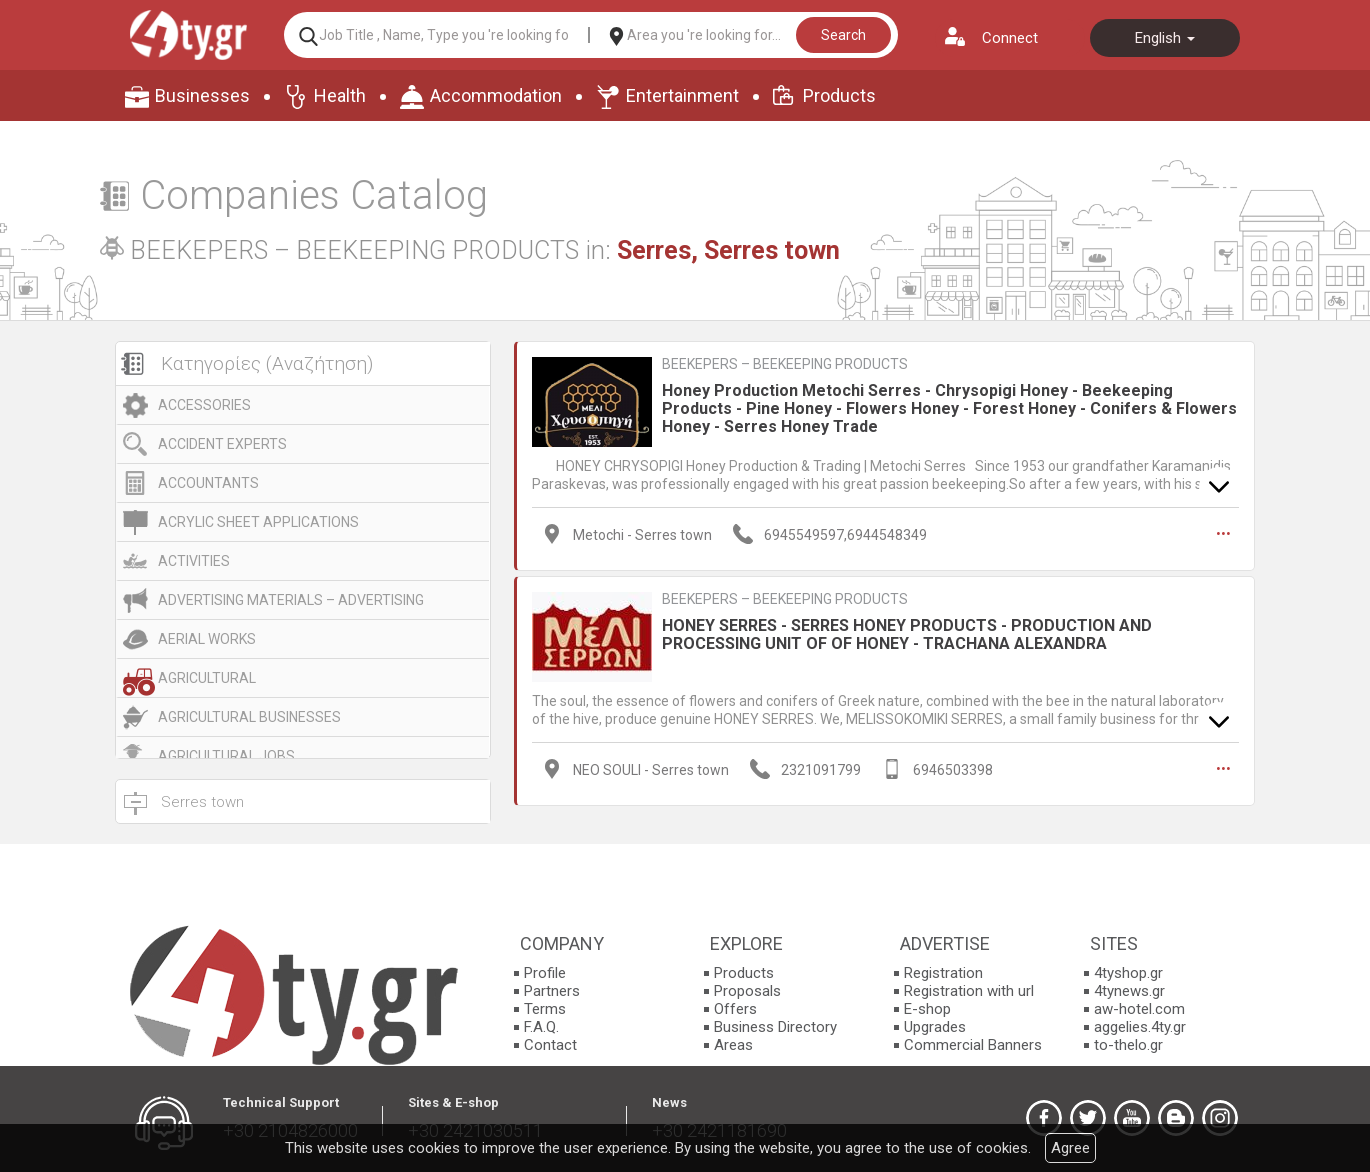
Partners (552, 991)
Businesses (202, 95)
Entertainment (682, 95)
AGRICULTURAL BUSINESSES (249, 717)
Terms (545, 1009)
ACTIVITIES (194, 561)
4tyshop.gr (1128, 973)
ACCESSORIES (204, 405)
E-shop (927, 1009)
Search (843, 35)
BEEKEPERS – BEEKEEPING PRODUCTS (785, 364)
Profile (545, 973)
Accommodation (496, 95)
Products (839, 95)
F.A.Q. (541, 1027)
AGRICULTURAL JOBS (226, 756)
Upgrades (935, 1027)
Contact (550, 1045)
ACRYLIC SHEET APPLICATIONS (258, 522)
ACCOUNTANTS (208, 483)
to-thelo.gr (1128, 1045)
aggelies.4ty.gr (1140, 1027)
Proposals (747, 991)
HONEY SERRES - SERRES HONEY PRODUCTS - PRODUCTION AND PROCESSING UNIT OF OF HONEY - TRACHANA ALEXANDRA (907, 634)
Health (340, 95)
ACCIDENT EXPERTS (222, 444)
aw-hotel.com (1139, 1009)
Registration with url (969, 991)
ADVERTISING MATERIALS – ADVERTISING (291, 600)
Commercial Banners (973, 1045)
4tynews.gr (1129, 991)
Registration (943, 973)
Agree (1070, 1148)
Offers (735, 1009)
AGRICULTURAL (207, 678)
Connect (1010, 38)
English (1165, 38)
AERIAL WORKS (207, 639)
